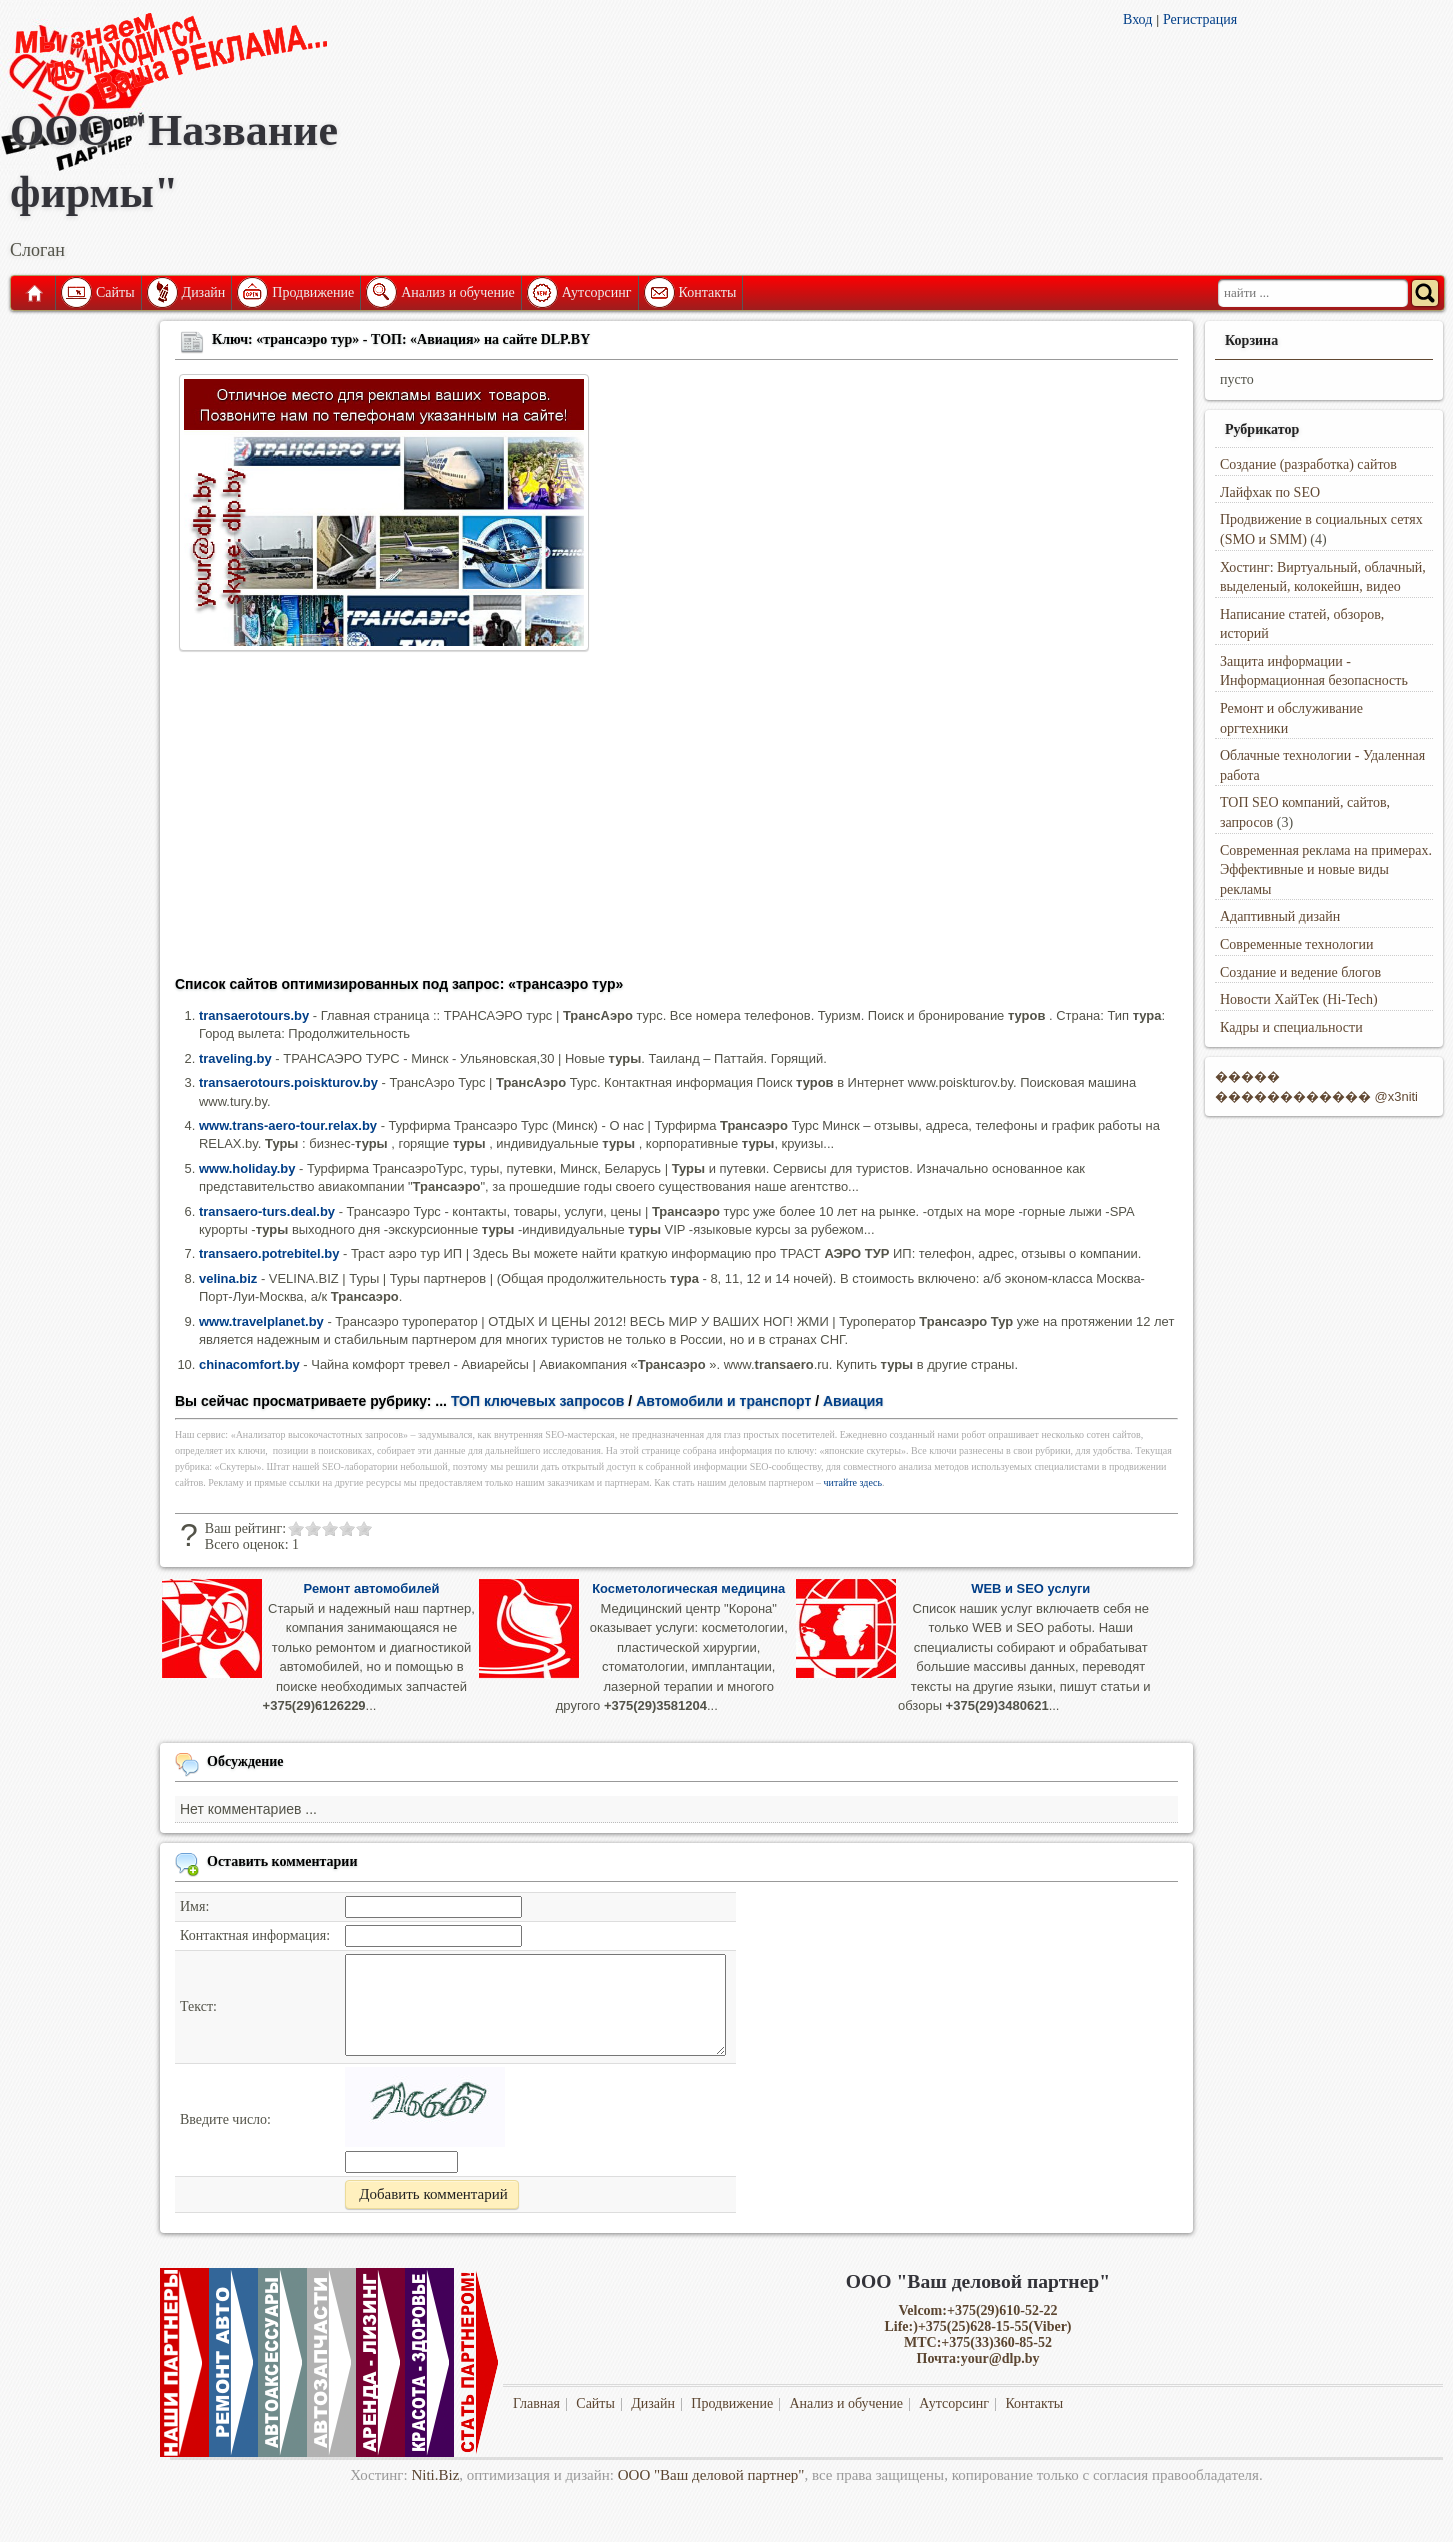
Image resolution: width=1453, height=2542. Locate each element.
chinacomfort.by (249, 1364)
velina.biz (228, 1278)
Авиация (853, 1401)
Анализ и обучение (457, 292)
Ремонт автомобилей (372, 1588)
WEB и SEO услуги (1030, 1588)
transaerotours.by (254, 1015)
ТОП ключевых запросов (538, 1401)
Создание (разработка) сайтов (1308, 464)
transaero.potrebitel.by (269, 1253)
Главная (33, 293)
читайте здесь (853, 1482)
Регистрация (1200, 19)
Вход (1137, 19)
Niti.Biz (435, 2475)
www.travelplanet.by (261, 1321)
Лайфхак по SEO (1270, 492)
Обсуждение (245, 1761)
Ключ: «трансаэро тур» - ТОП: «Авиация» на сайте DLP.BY (401, 339)
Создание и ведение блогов (1300, 972)
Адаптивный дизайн (1280, 916)
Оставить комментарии (282, 1861)
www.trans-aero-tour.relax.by (288, 1125)
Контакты (708, 292)
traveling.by (235, 1058)
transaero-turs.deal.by (267, 1211)
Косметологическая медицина (688, 1588)
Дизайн (204, 292)
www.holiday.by (247, 1168)
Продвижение (313, 292)
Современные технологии (1297, 944)
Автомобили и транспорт (723, 1401)
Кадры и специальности (1291, 1027)
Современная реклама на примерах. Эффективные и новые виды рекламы (1326, 870)
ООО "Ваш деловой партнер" (711, 2475)
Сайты (115, 292)
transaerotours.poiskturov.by (288, 1082)
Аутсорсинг (597, 292)
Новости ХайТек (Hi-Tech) (1299, 999)
